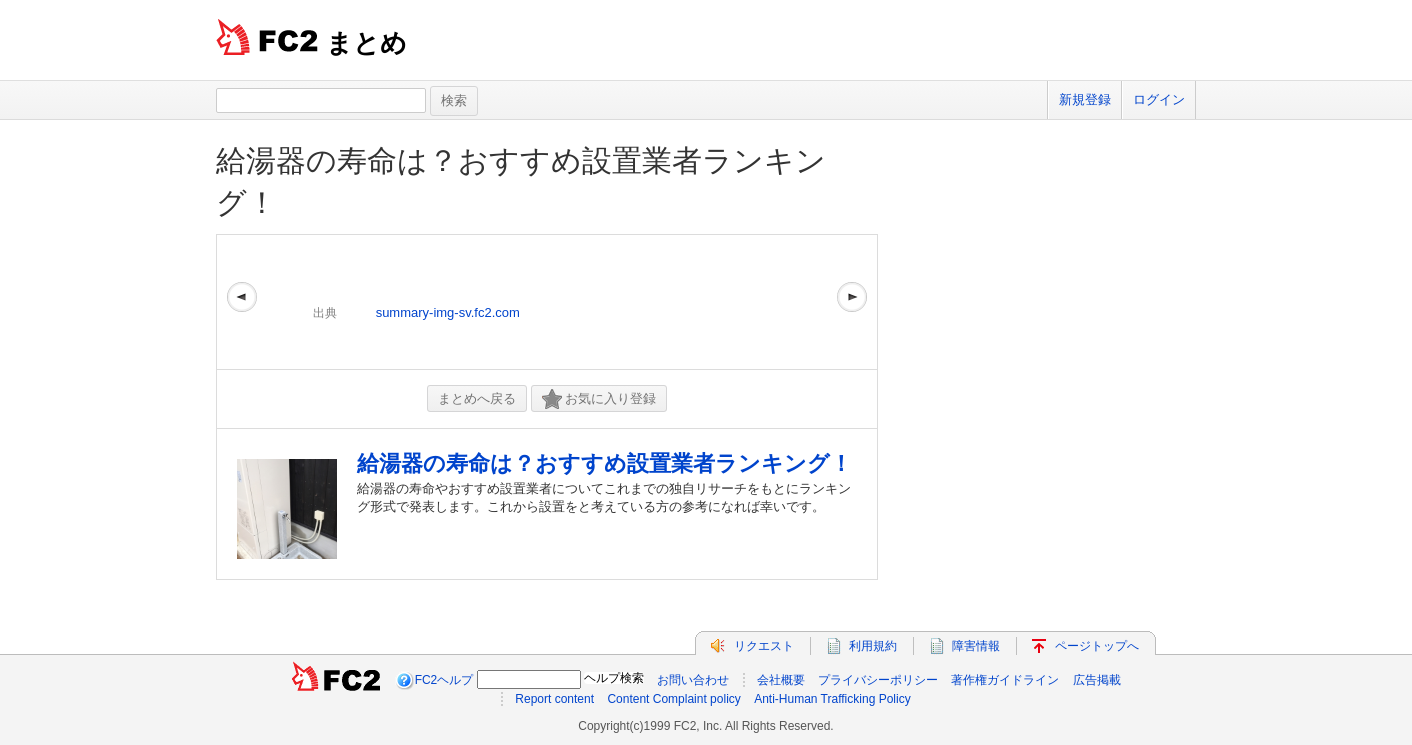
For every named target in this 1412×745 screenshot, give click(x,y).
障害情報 (976, 646)
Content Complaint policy (673, 699)
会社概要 (781, 680)
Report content (554, 699)
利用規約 (873, 646)
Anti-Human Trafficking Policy (832, 699)
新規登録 (1085, 99)
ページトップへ (1097, 646)
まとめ (366, 43)
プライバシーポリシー (878, 680)
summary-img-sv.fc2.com (448, 312)
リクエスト (764, 646)
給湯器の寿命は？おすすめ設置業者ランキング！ (604, 463)
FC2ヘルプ (444, 680)
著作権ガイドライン (1005, 680)
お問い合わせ (693, 680)
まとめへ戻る (477, 398)
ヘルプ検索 (614, 678)
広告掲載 (1097, 680)
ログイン (1159, 99)
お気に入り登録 (599, 399)
